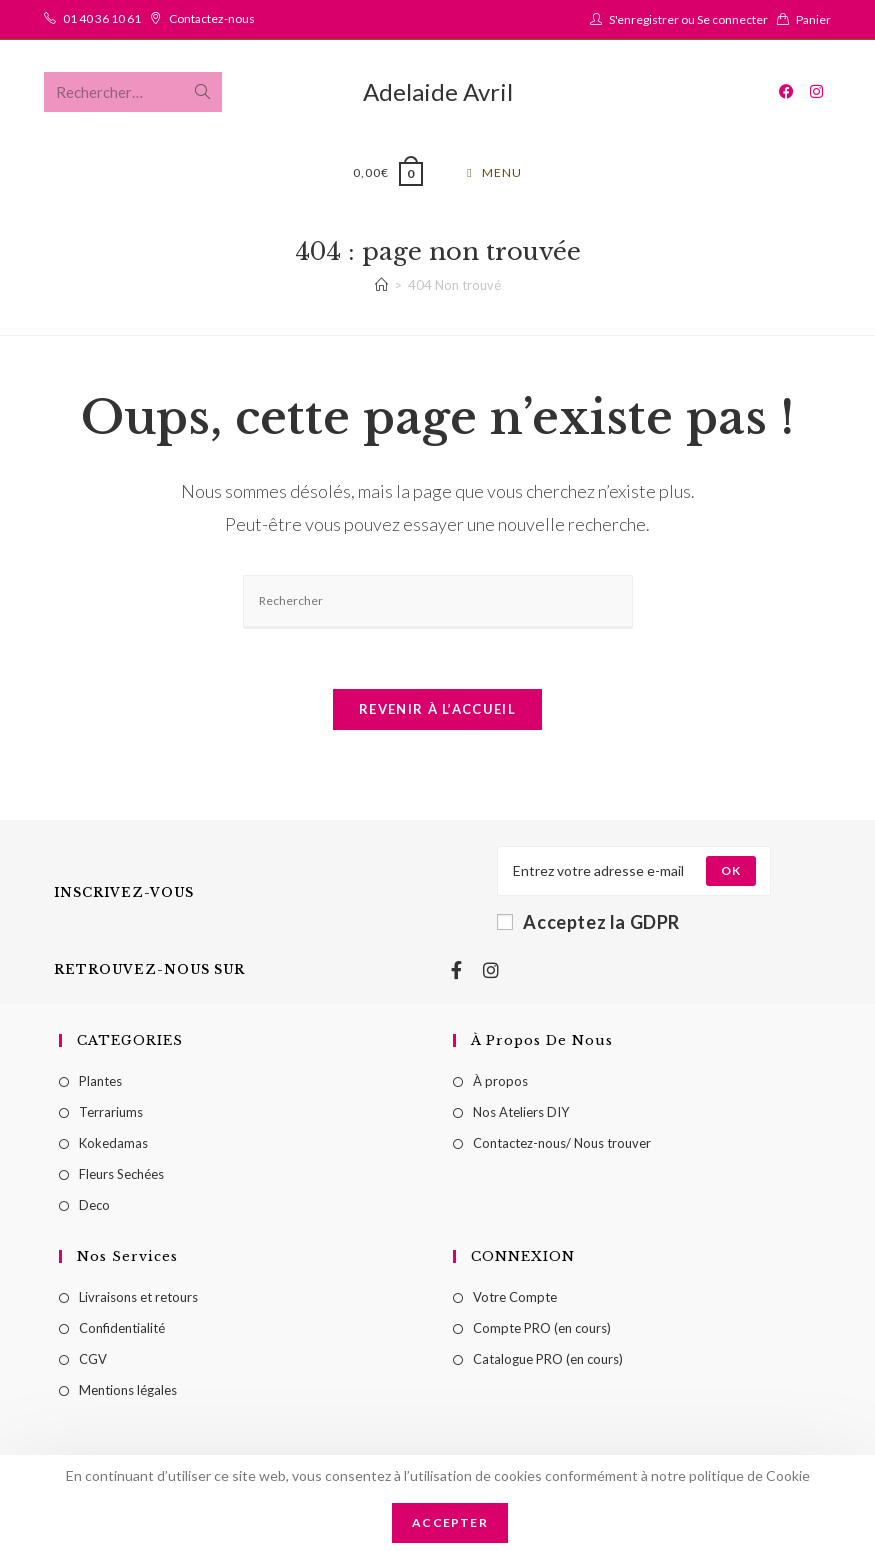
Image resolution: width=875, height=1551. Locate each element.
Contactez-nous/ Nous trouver (562, 1145)
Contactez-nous (212, 18)
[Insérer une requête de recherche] (438, 604)
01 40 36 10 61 (102, 18)
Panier (813, 19)
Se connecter (732, 19)
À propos (500, 1083)
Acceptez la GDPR (588, 924)
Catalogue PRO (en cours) (548, 1361)
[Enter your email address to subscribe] (634, 873)
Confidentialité (122, 1330)
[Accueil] (381, 287)
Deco (94, 1207)
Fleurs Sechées (121, 1176)
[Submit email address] (731, 873)
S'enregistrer (644, 19)
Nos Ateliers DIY (521, 1114)
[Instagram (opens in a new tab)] (816, 91)
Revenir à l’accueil (437, 711)
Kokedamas (113, 1145)
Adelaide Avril (438, 91)
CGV (93, 1361)
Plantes (100, 1083)
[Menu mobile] (494, 173)
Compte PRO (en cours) (542, 1330)
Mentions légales (128, 1392)
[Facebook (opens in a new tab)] (786, 91)
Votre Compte (515, 1299)
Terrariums (111, 1114)
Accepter (450, 1522)
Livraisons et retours (138, 1299)
